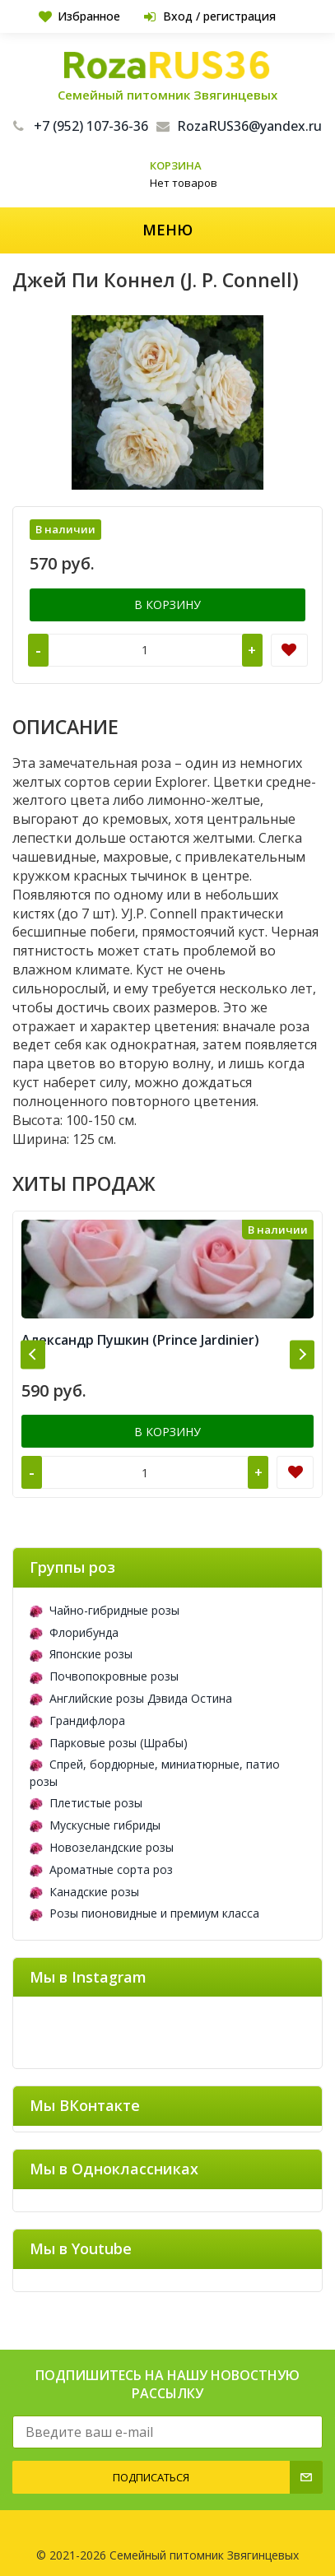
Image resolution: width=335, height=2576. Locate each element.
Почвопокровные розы (104, 1676)
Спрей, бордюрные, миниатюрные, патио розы (155, 1772)
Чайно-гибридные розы (104, 1610)
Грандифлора (77, 1720)
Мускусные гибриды (95, 1825)
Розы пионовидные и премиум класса (144, 1913)
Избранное (79, 16)
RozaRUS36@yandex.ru (239, 126)
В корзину (167, 604)
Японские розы (81, 1654)
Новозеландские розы (102, 1847)
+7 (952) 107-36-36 (80, 126)
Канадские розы (84, 1891)
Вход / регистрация (210, 16)
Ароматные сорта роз (101, 1869)
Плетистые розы (86, 1803)
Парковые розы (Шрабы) (109, 1743)
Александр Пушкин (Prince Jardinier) (140, 1340)
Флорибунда (74, 1632)
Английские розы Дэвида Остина (131, 1698)
